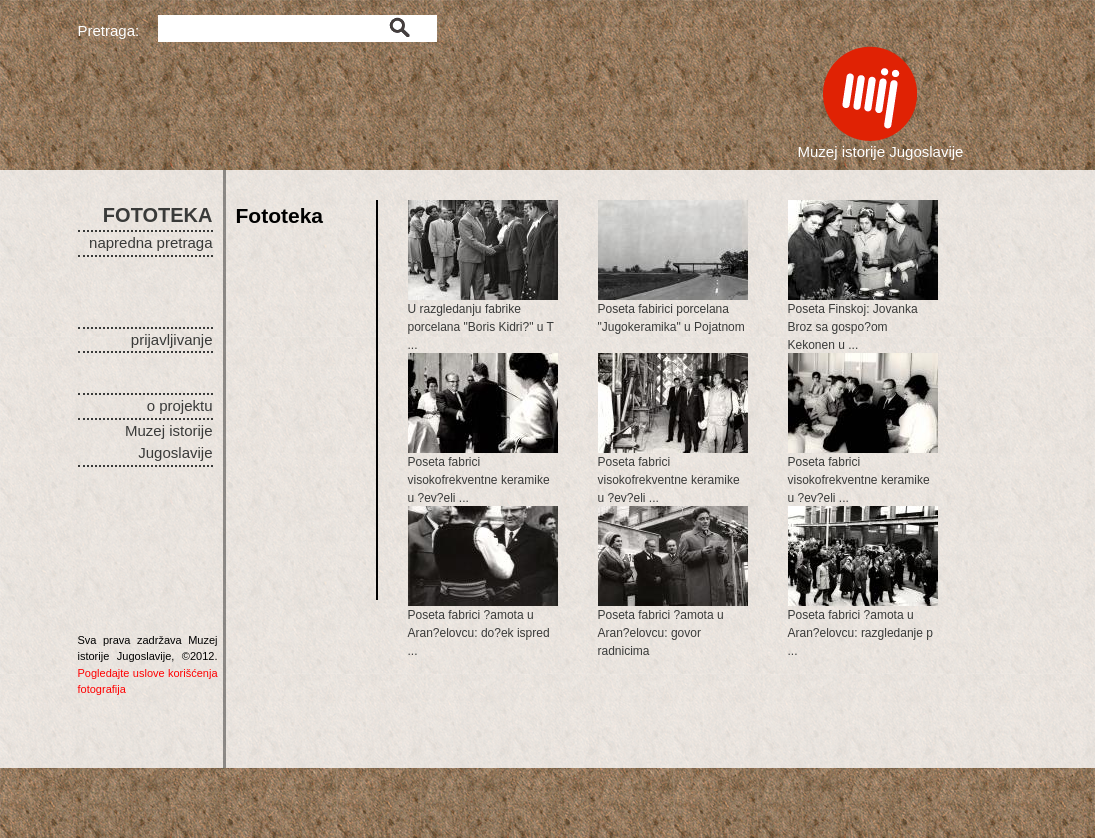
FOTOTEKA (158, 215)
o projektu (180, 405)
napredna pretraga (150, 242)
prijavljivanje (172, 339)
